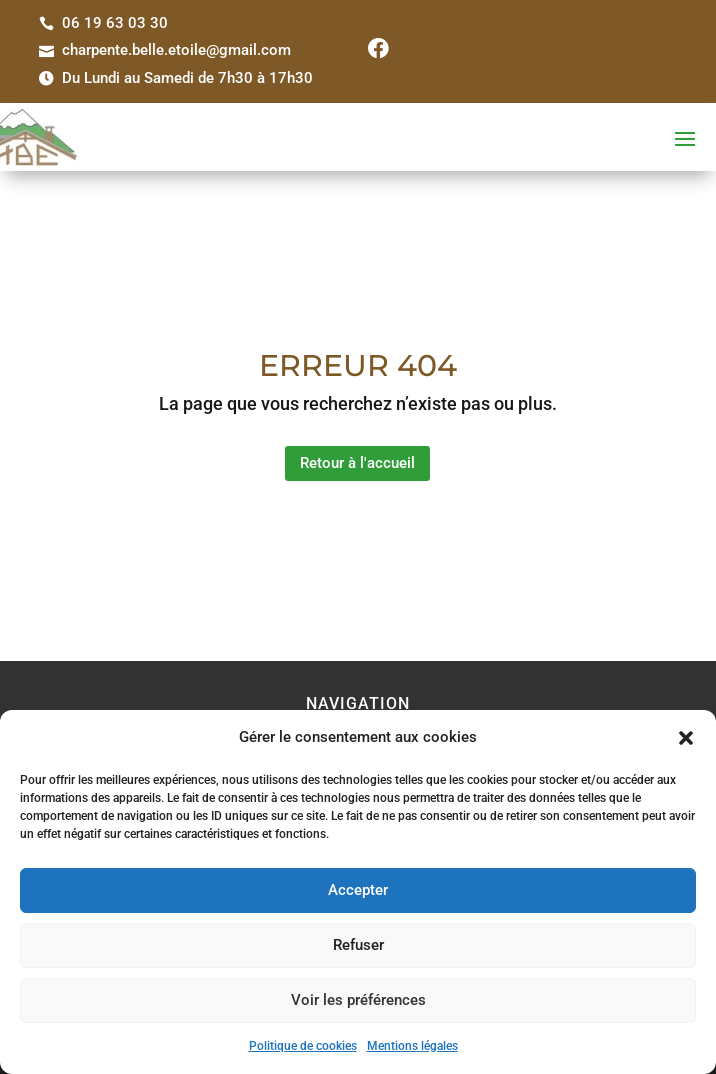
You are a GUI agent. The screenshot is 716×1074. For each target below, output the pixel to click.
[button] (686, 738)
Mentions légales (412, 1046)
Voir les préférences (358, 1000)
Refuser (358, 945)
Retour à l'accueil (357, 463)
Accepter (358, 890)
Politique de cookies (303, 1046)
